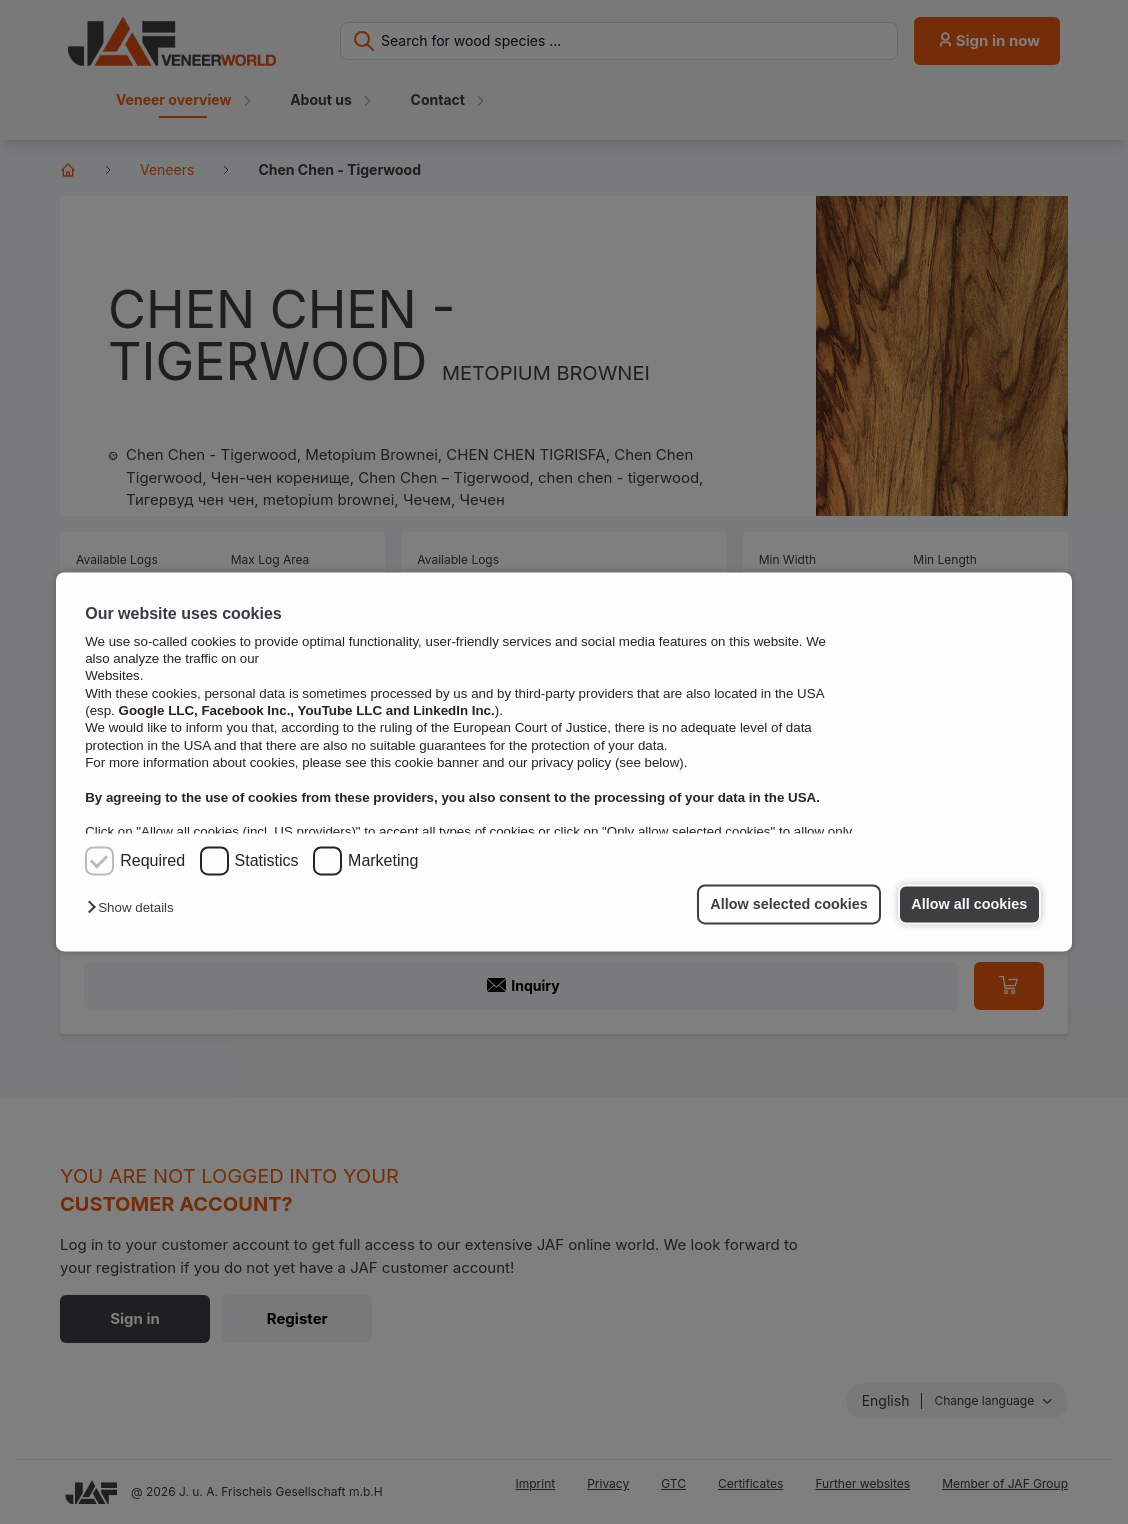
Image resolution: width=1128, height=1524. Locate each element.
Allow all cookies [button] (969, 904)
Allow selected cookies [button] (789, 904)
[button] (135, 908)
